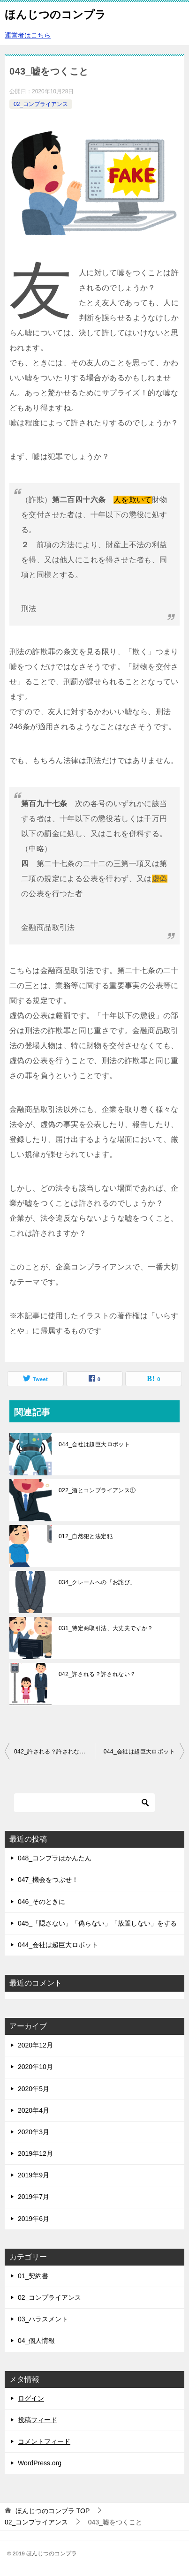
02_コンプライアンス (41, 104)
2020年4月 (33, 2110)
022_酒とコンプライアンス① (97, 1490)
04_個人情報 (36, 2340)
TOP (52, 2511)
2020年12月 (35, 2045)
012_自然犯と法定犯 (86, 1536)
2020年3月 (33, 2132)
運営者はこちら (28, 35)
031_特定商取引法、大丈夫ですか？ (106, 1628)
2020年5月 (33, 2089)
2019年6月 (33, 2218)
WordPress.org (39, 2463)
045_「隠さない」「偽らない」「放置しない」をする (97, 1923)
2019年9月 (33, 2175)
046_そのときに (41, 1901)
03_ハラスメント (43, 2319)
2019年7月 (33, 2196)
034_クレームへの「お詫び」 (97, 1582)
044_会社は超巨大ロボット (94, 1444)
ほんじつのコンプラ (55, 14)
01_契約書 (33, 2276)
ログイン (31, 2398)
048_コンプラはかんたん (54, 1858)
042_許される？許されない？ (97, 1674)
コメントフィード (44, 2441)
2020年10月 (35, 2066)
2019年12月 (35, 2153)
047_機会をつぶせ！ (48, 1879)
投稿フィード (37, 2420)
